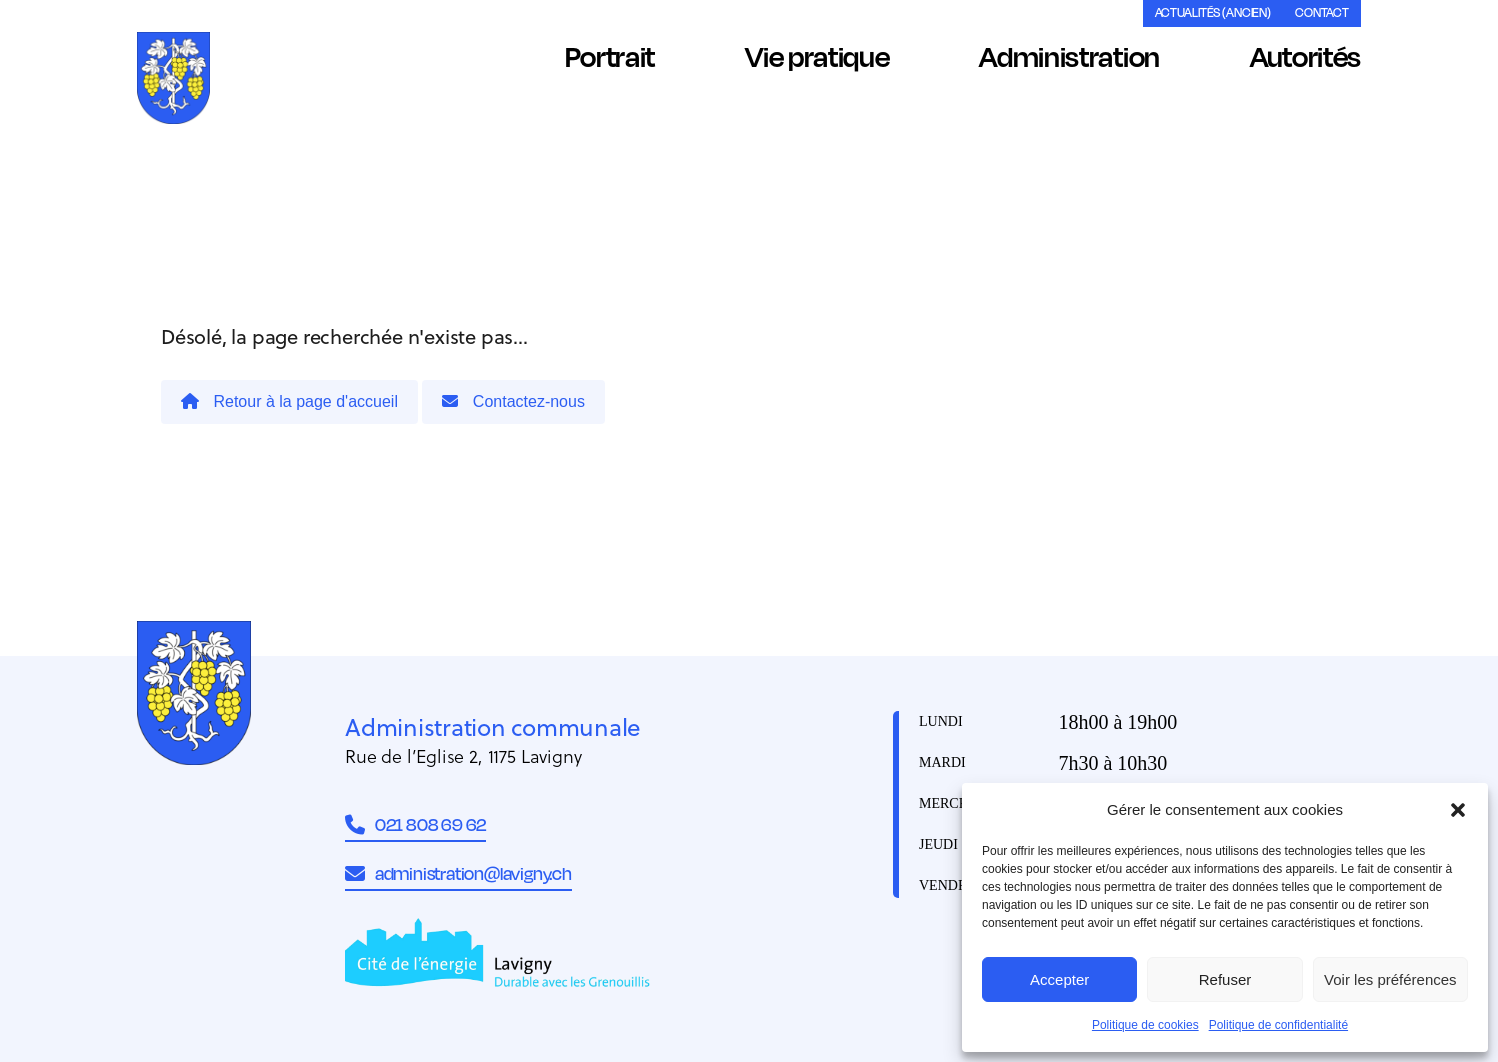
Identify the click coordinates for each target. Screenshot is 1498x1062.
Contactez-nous (513, 401)
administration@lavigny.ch (458, 873)
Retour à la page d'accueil (289, 401)
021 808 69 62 (415, 824)
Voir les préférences (1390, 979)
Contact (1322, 12)
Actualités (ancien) (1213, 12)
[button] (1458, 810)
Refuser (1225, 979)
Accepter (1059, 979)
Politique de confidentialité (1278, 1025)
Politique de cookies (1145, 1025)
